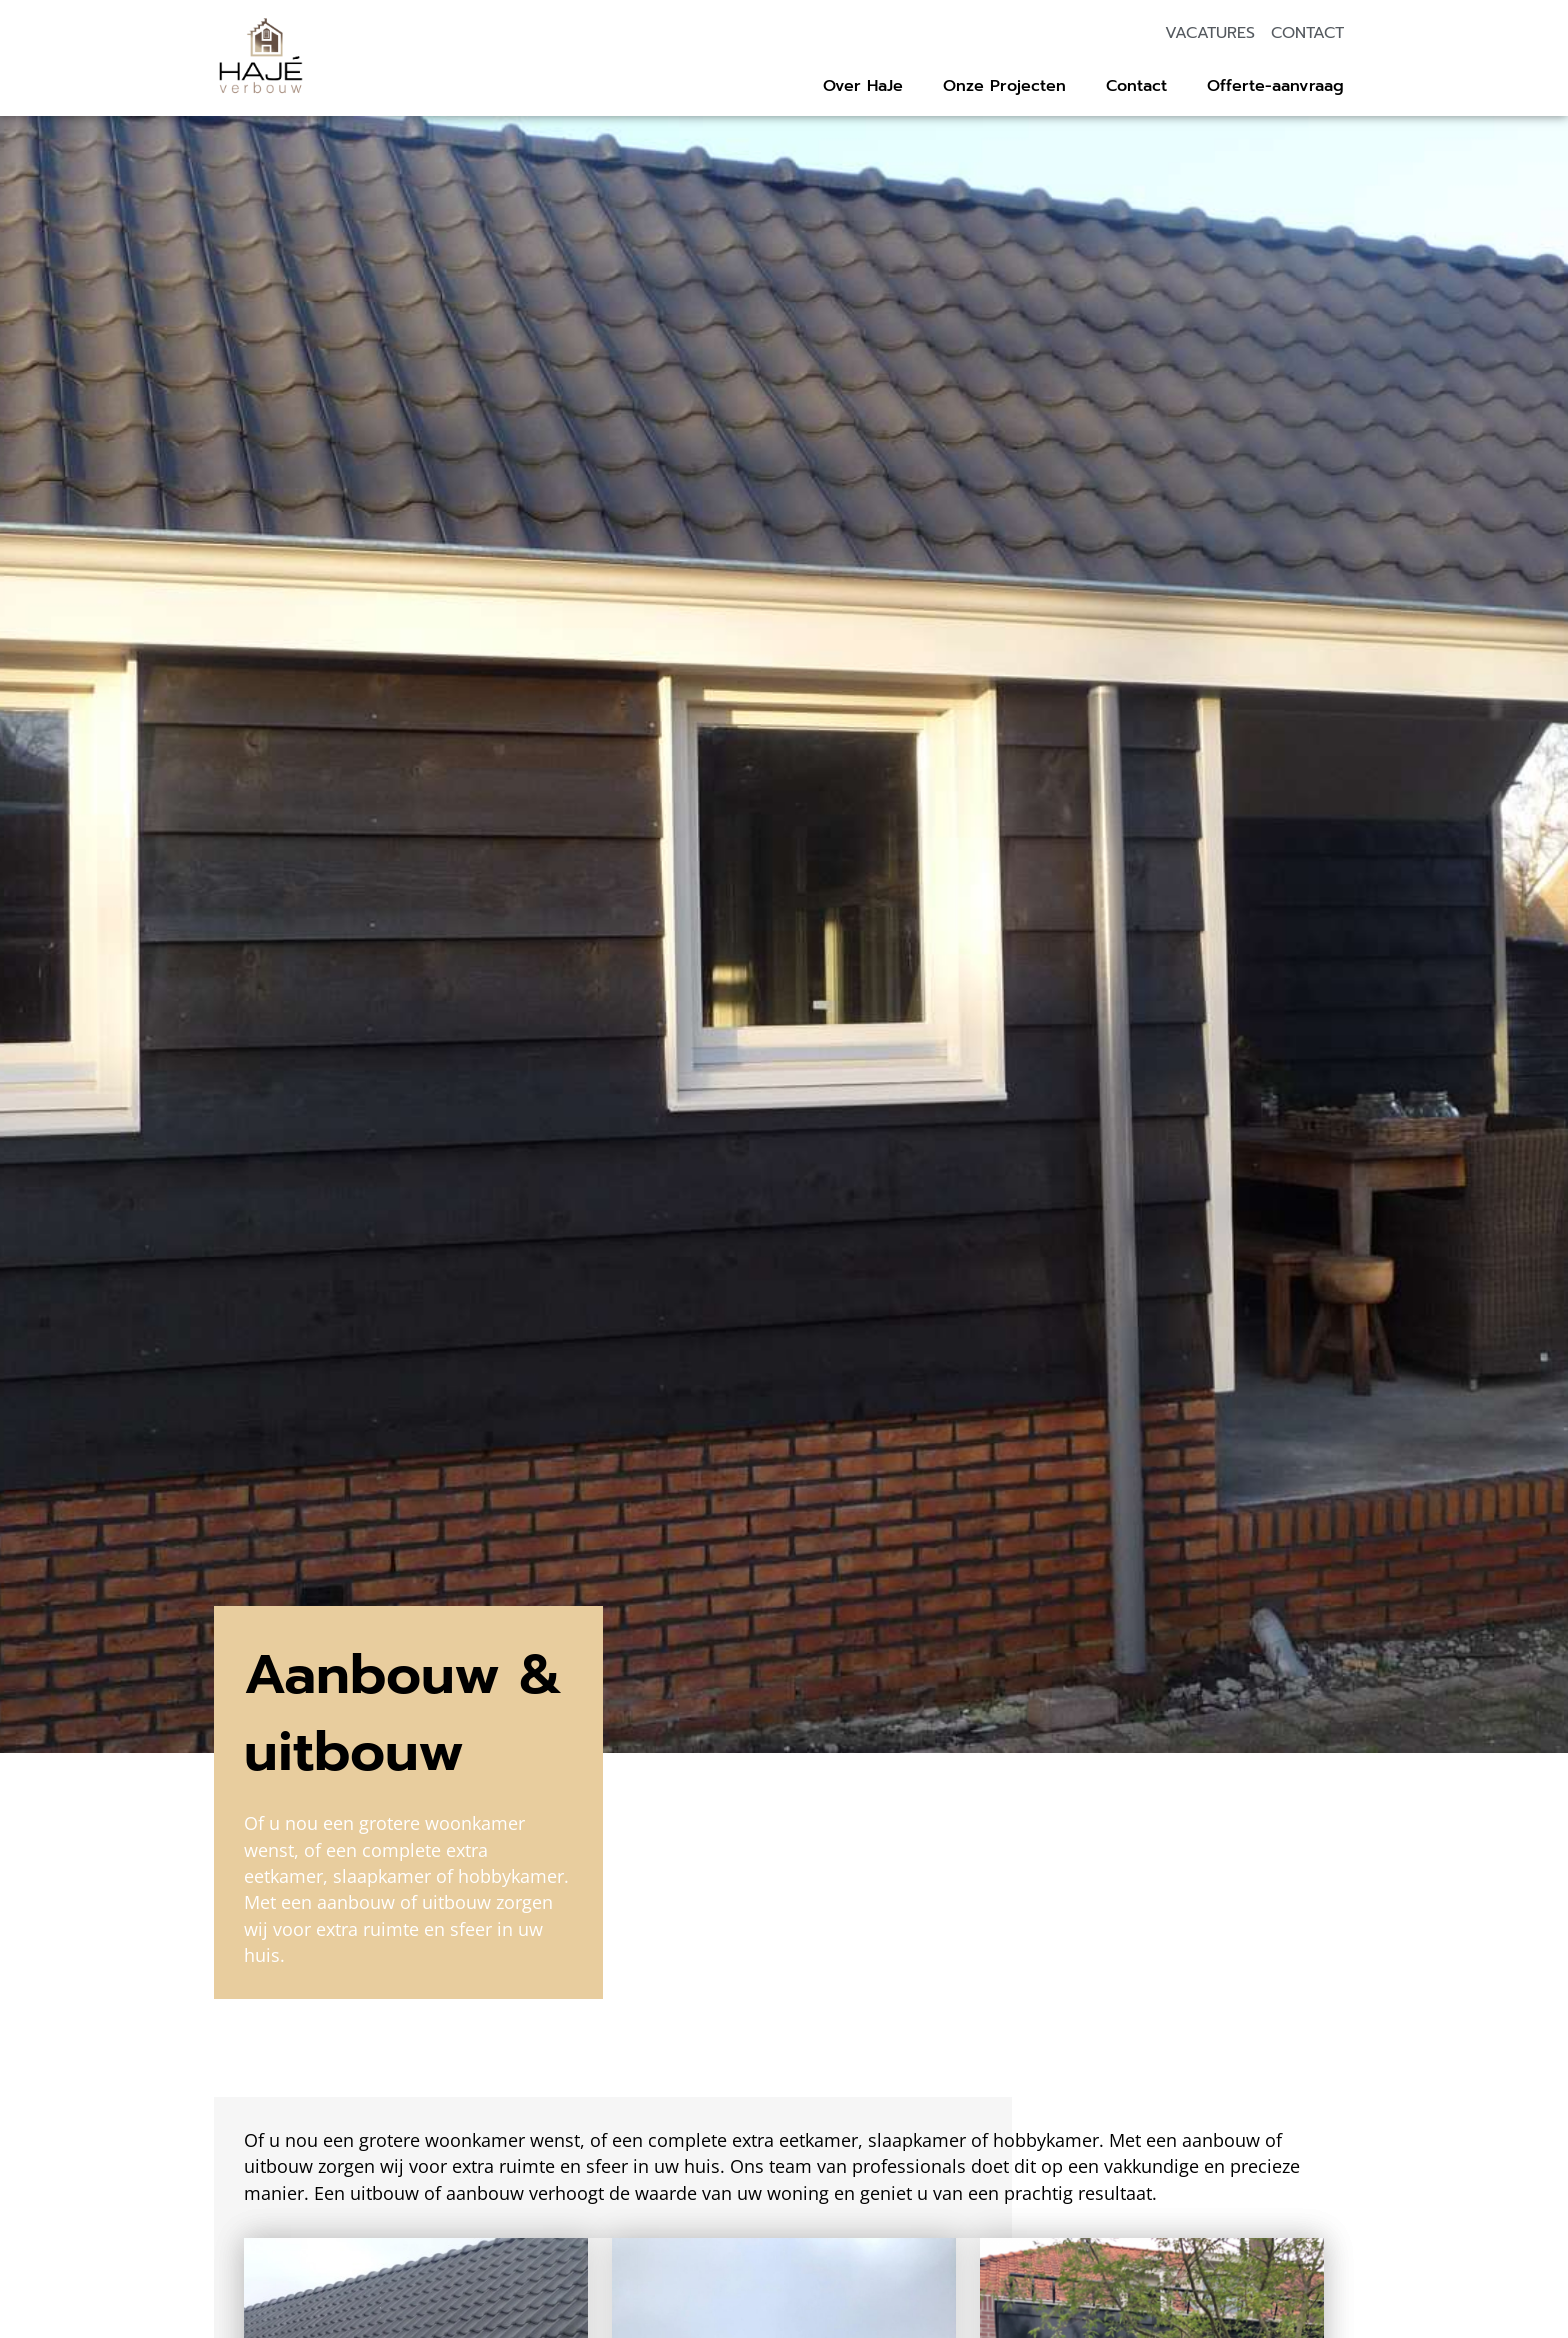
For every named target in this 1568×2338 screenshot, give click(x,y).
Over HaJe (863, 86)
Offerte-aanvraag (1275, 86)
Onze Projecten (1004, 86)
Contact (1136, 86)
